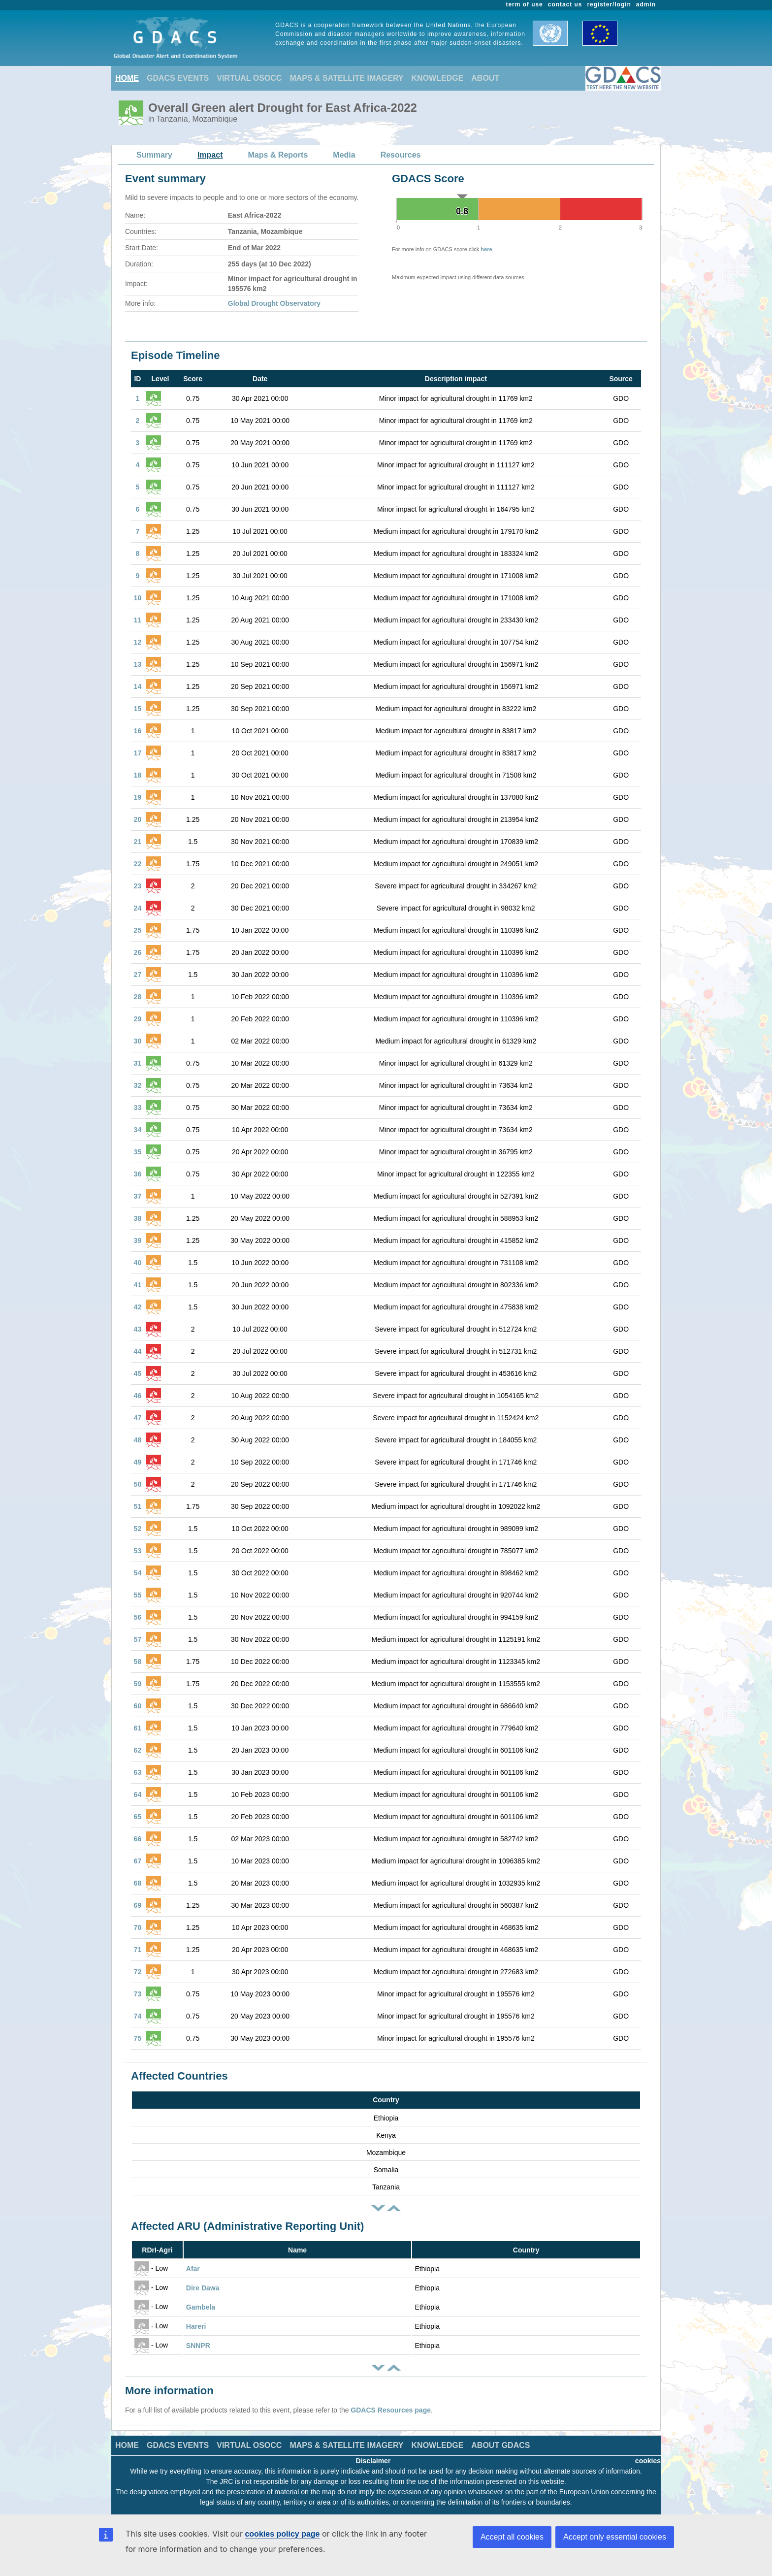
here (486, 249)
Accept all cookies (512, 2537)
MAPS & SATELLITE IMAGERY (346, 78)
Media (344, 155)
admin (646, 4)
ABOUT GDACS (500, 2445)
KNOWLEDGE (438, 78)
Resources (401, 155)
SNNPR (198, 2345)
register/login (609, 4)
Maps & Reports (278, 155)
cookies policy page (282, 2534)
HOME (127, 78)
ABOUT (485, 78)
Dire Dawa (203, 2288)
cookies (648, 2461)
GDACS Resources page (391, 2410)
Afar (193, 2269)
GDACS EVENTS (178, 78)
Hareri (196, 2326)
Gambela (200, 2307)
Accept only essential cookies (614, 2537)
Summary (154, 155)
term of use (524, 4)
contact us (565, 4)
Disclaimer (373, 2461)
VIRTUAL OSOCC (249, 78)
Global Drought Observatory (274, 303)
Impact (210, 155)
